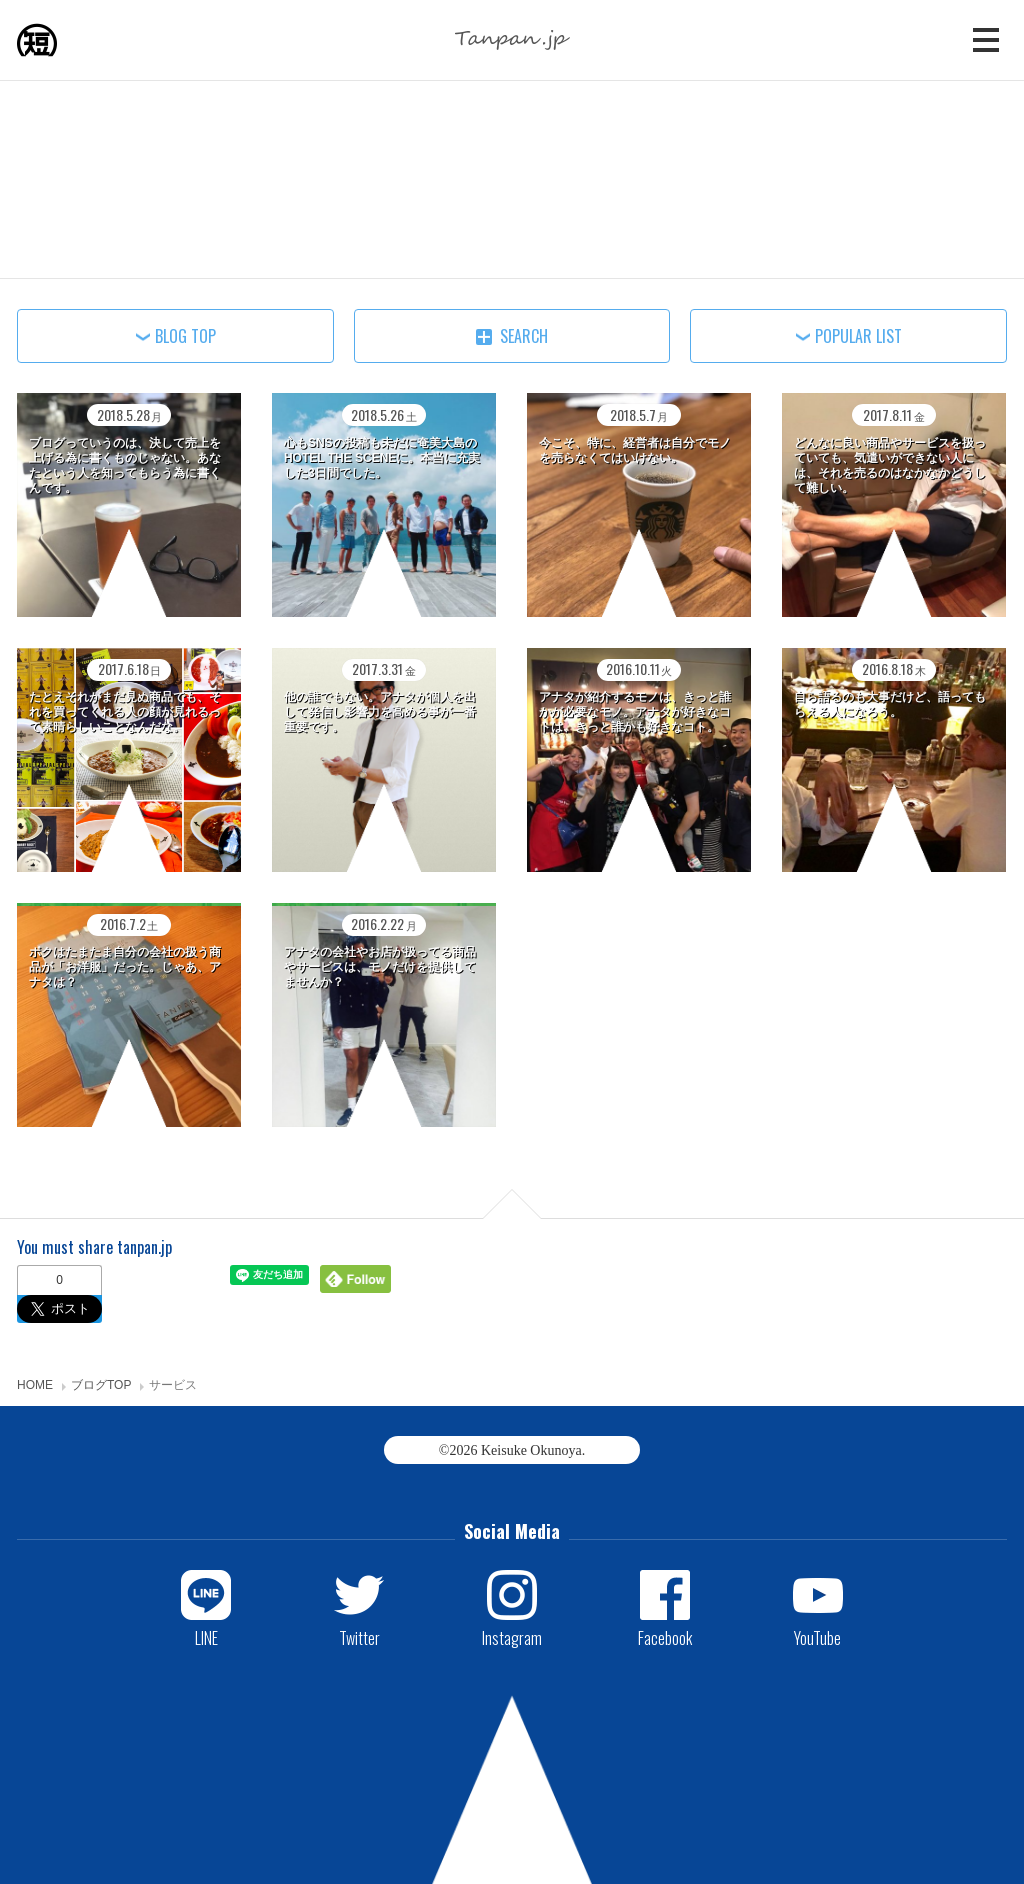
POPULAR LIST (858, 336)
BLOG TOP (185, 336)
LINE (206, 1637)
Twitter (359, 1637)
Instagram (512, 1637)
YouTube (817, 1637)
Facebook (665, 1637)
